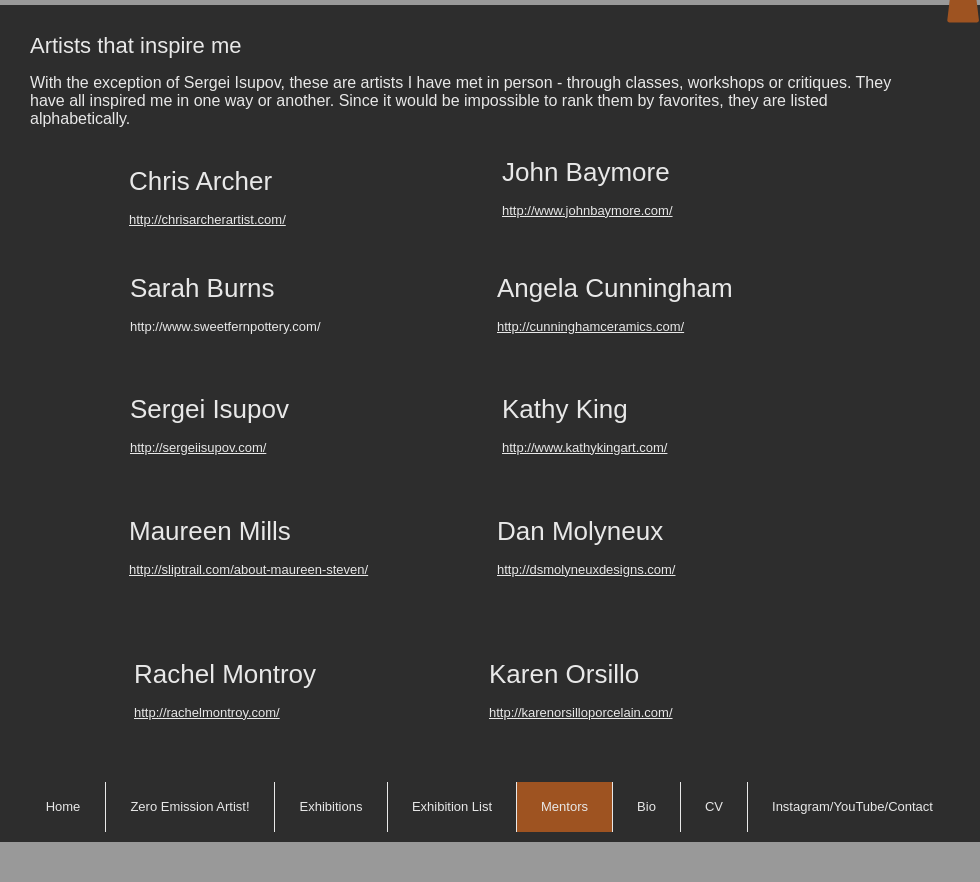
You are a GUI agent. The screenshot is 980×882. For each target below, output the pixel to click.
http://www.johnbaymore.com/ (587, 210)
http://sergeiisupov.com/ (198, 447)
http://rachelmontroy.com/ (207, 712)
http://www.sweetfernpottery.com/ (225, 326)
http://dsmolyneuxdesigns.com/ (586, 569)
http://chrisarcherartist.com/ (207, 219)
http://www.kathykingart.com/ (584, 447)
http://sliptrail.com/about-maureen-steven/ (248, 569)
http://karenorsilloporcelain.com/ (581, 712)
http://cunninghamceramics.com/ (590, 326)
